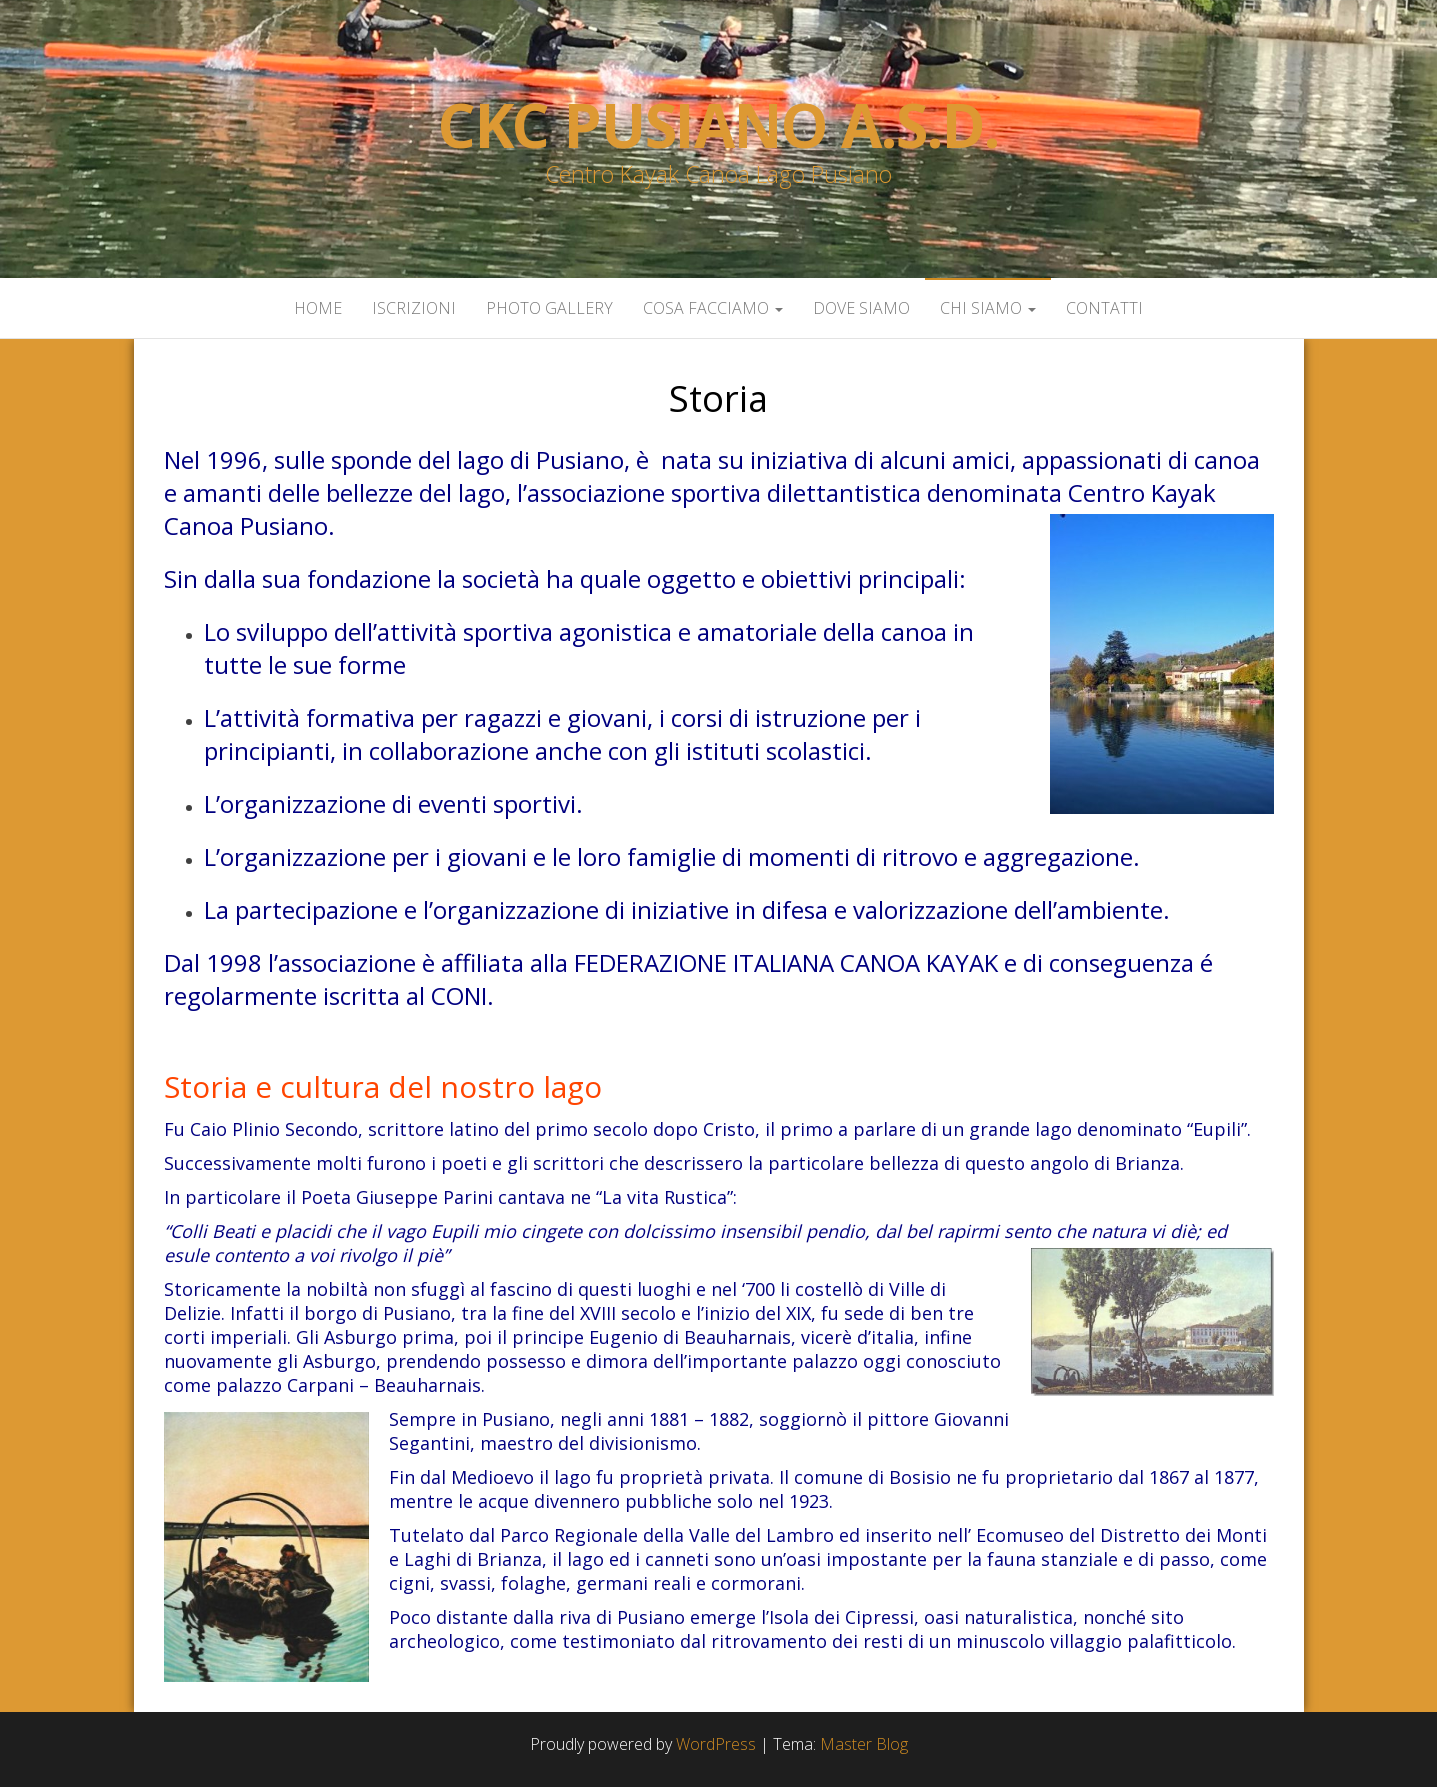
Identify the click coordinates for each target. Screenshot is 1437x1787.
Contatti (1104, 308)
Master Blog (864, 1744)
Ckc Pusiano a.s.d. (718, 125)
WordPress (716, 1744)
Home (318, 308)
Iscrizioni (414, 308)
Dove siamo (861, 308)
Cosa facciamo (713, 308)
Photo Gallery (549, 308)
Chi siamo (988, 308)
